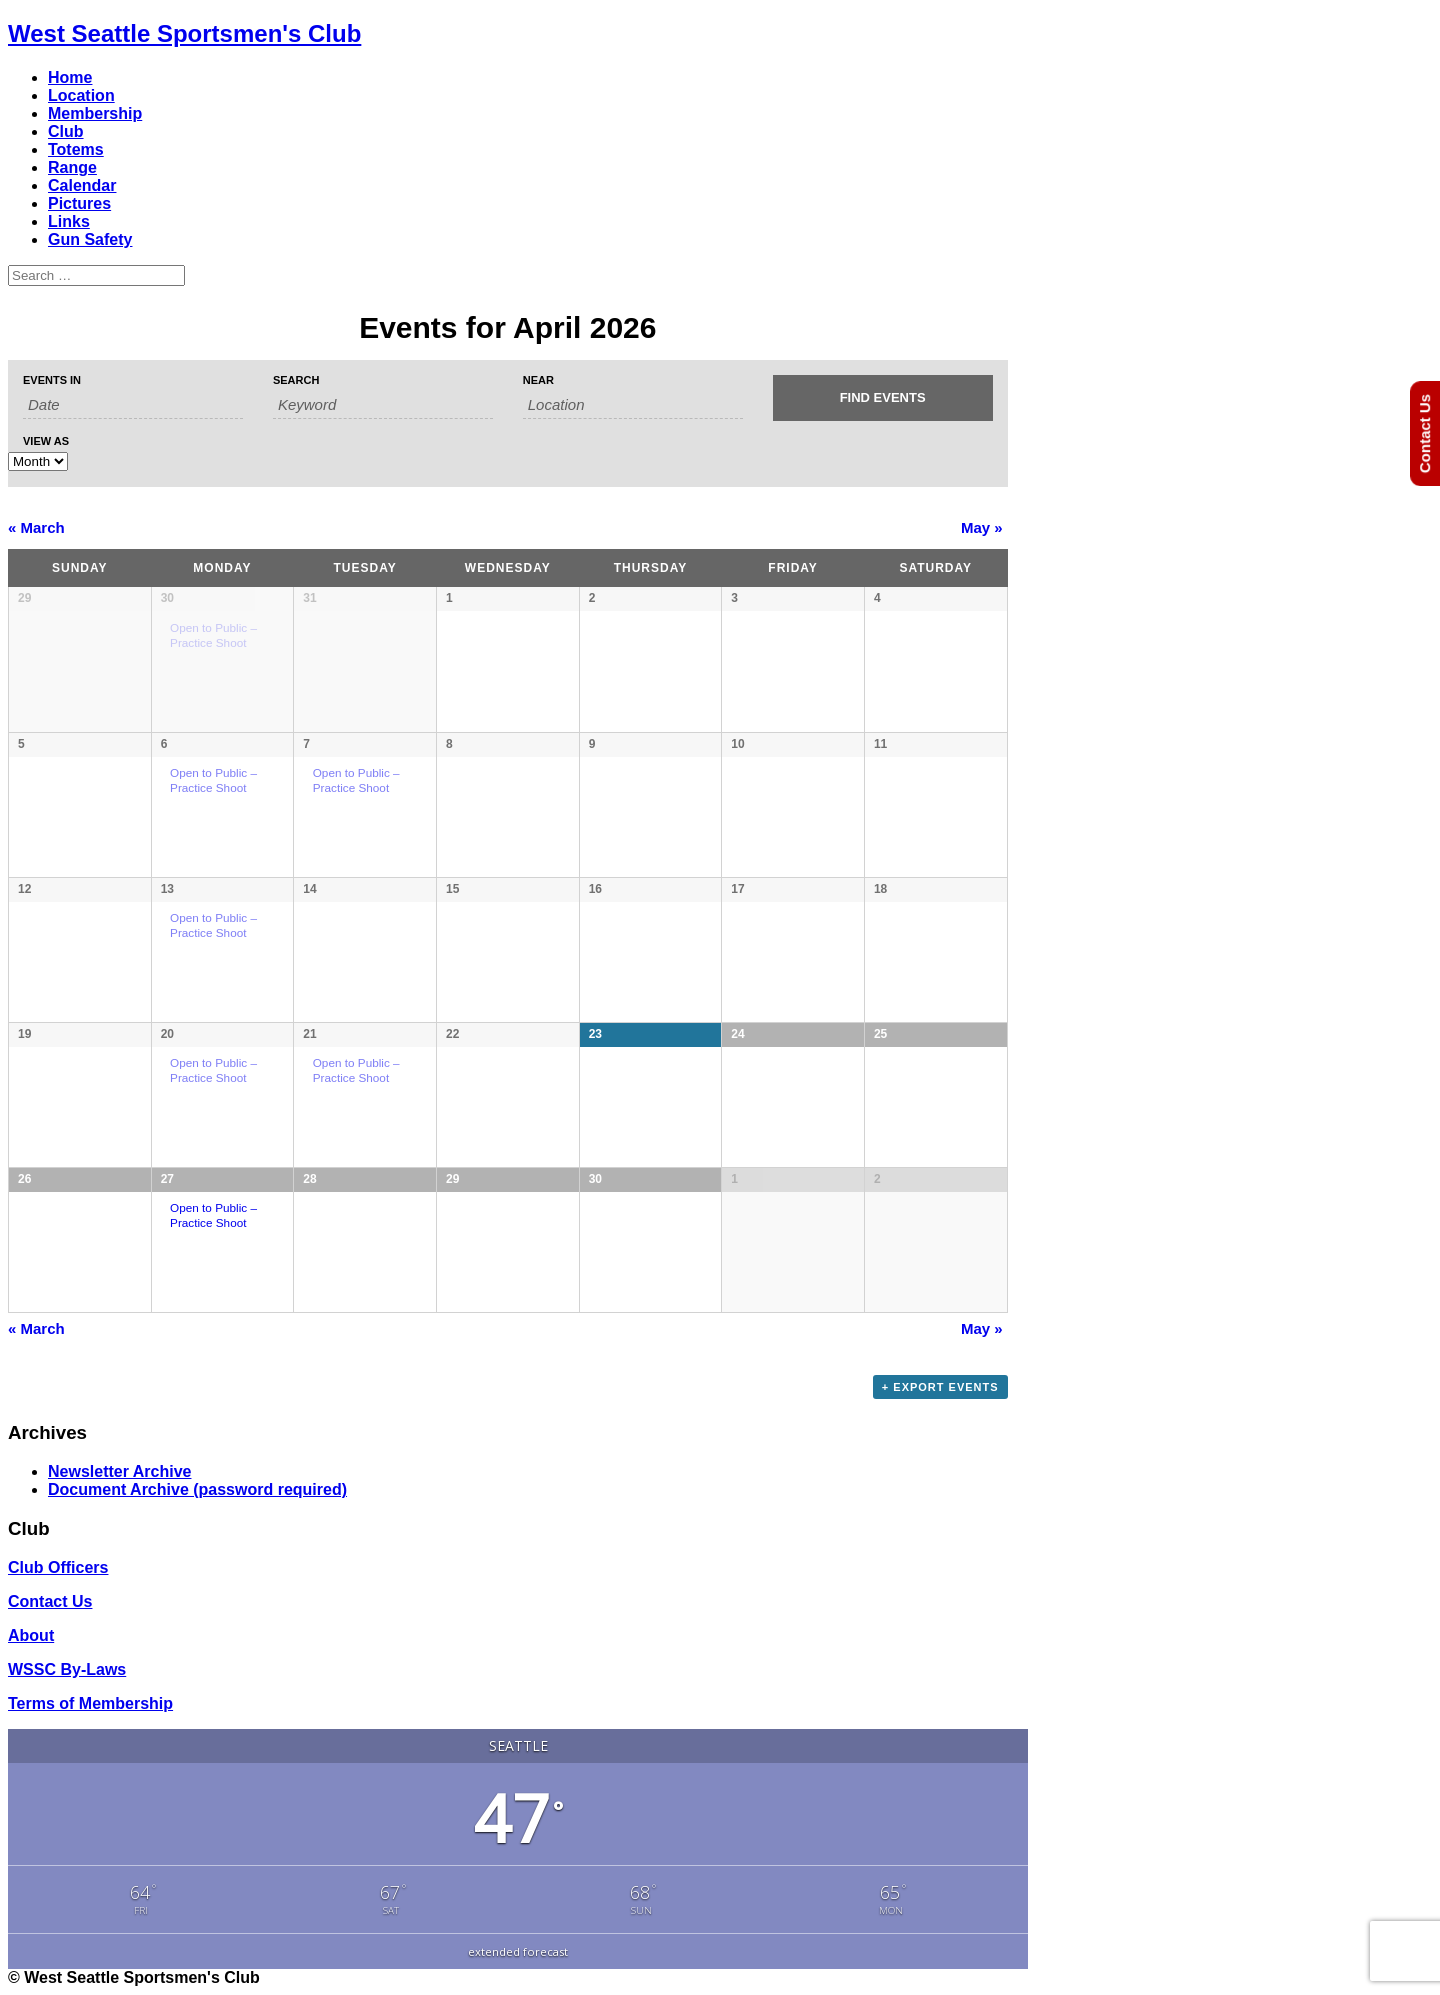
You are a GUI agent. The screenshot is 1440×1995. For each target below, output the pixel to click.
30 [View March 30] (167, 598)
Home (70, 77)
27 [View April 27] (167, 1179)
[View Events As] (38, 461)
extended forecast (518, 1951)
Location (81, 95)
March (36, 527)
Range (72, 167)
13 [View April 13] (167, 889)
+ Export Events (940, 1387)
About (31, 1635)
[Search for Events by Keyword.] (383, 405)
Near (538, 380)
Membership (95, 113)
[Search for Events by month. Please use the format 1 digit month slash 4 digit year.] (133, 405)
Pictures (79, 203)
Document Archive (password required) (197, 1489)
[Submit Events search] (883, 398)
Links (69, 221)
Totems (76, 149)
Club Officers (58, 1567)
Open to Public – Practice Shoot (213, 780)
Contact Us (50, 1601)
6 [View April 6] (164, 744)
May (982, 527)
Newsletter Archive (119, 1471)
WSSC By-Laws (67, 1669)
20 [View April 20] (167, 1034)
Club (66, 131)
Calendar (82, 185)
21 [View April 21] (309, 1034)
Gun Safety (90, 239)
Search (296, 380)
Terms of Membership (90, 1703)
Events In (52, 380)
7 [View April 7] (306, 744)
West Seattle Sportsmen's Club (184, 33)
